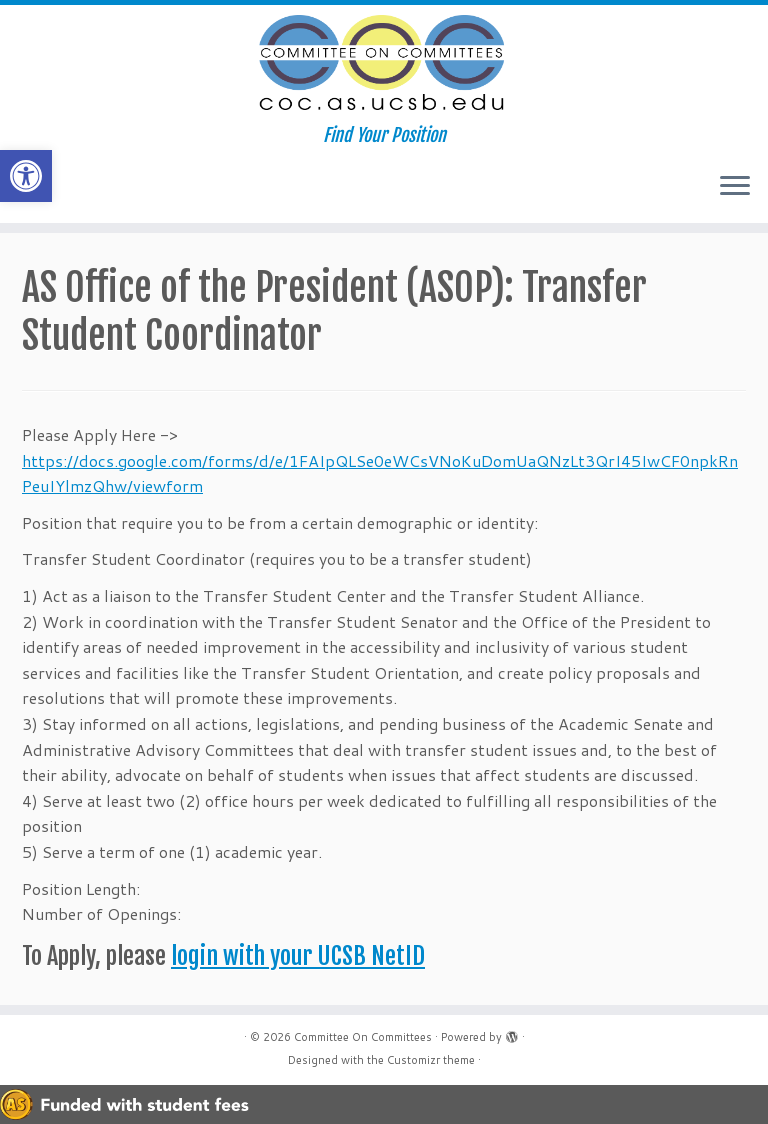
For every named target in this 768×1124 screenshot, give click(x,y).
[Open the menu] (735, 187)
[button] (26, 176)
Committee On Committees (363, 1037)
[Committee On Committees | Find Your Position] (384, 65)
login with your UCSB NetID (298, 956)
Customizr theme (431, 1060)
